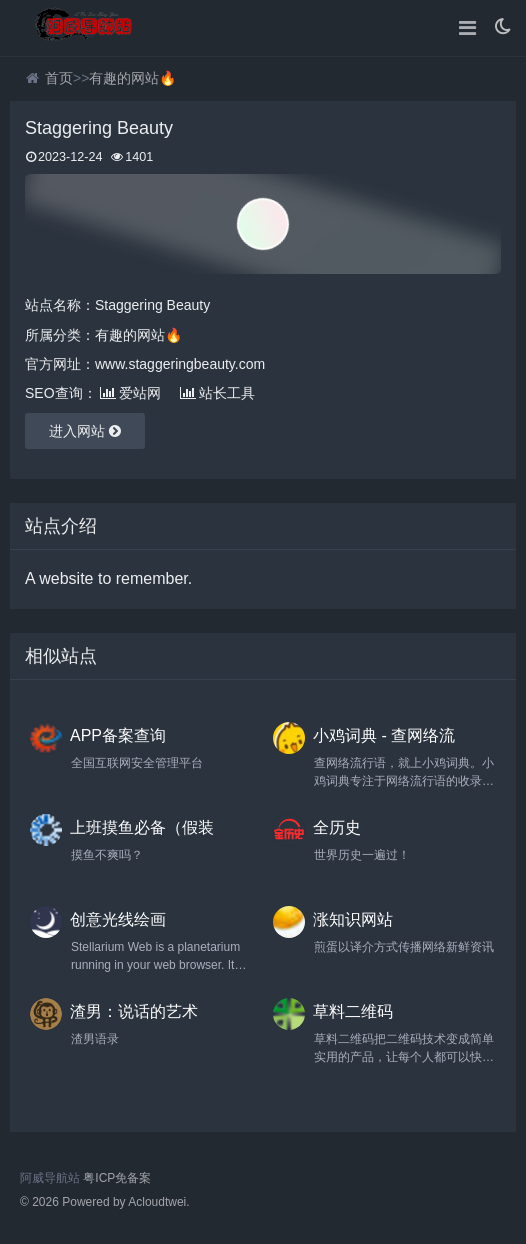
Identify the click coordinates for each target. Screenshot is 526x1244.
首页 (59, 78)
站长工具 (217, 393)
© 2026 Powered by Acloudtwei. (105, 1202)
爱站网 (130, 393)
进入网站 (85, 431)
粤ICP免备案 (117, 1178)
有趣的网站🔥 (132, 78)
